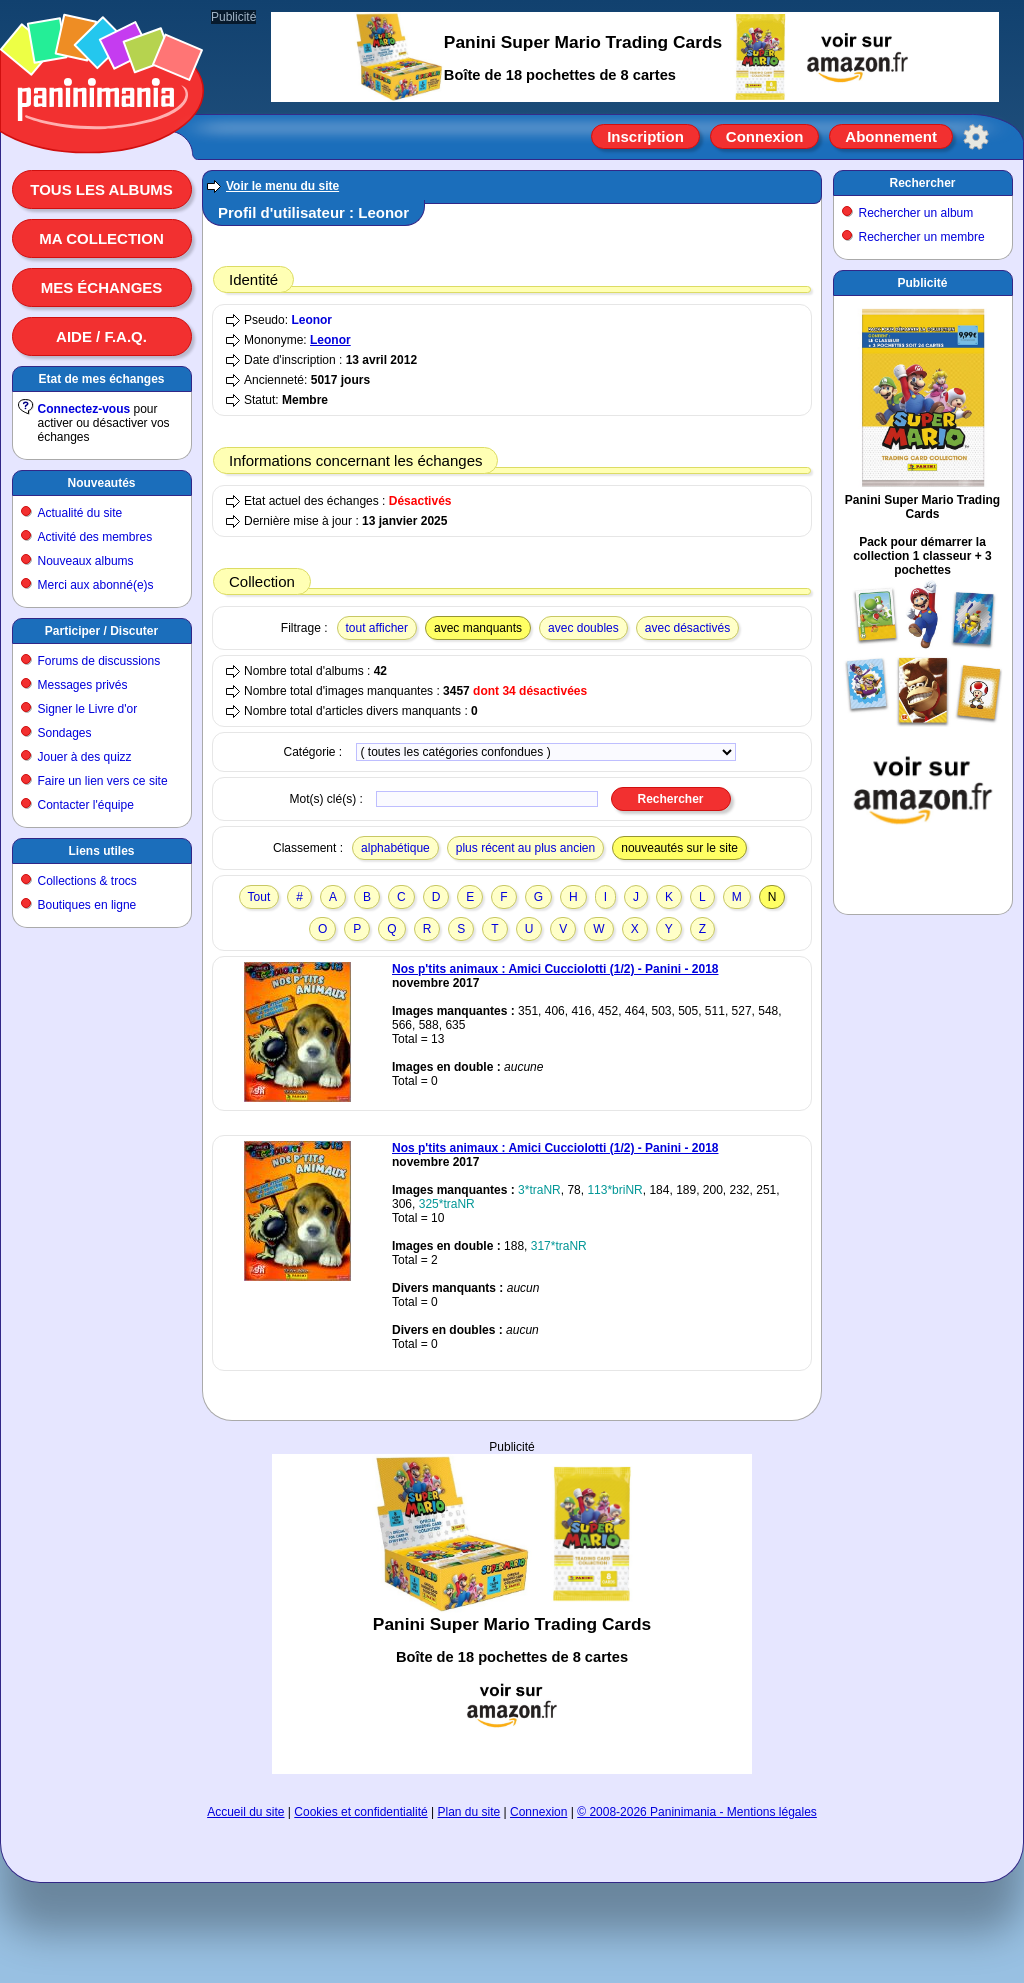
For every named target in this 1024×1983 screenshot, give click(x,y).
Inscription (645, 136)
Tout (259, 897)
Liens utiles (101, 851)
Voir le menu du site (282, 186)
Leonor (311, 320)
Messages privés (83, 685)
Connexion (765, 136)
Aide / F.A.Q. (101, 336)
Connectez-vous (84, 409)
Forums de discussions (99, 661)
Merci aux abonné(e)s (96, 585)
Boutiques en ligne (87, 905)
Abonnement (891, 136)
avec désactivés (687, 628)
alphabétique (395, 848)
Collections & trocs (87, 881)
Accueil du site (245, 1812)
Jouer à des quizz (85, 757)
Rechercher (922, 183)
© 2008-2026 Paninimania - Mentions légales (697, 1812)
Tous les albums (101, 189)
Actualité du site (80, 513)
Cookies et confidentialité (360, 1812)
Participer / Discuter (101, 631)
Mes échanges (102, 287)
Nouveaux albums (86, 561)
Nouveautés (101, 483)
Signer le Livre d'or (88, 709)
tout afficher (377, 628)
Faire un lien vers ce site (103, 781)
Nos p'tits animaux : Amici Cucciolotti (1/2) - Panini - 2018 (555, 969)
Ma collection (101, 238)
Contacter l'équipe (86, 805)
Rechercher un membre (922, 237)
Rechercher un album (916, 213)
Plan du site (469, 1812)
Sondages (65, 733)
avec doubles (583, 628)
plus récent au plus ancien (525, 848)
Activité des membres (95, 537)
